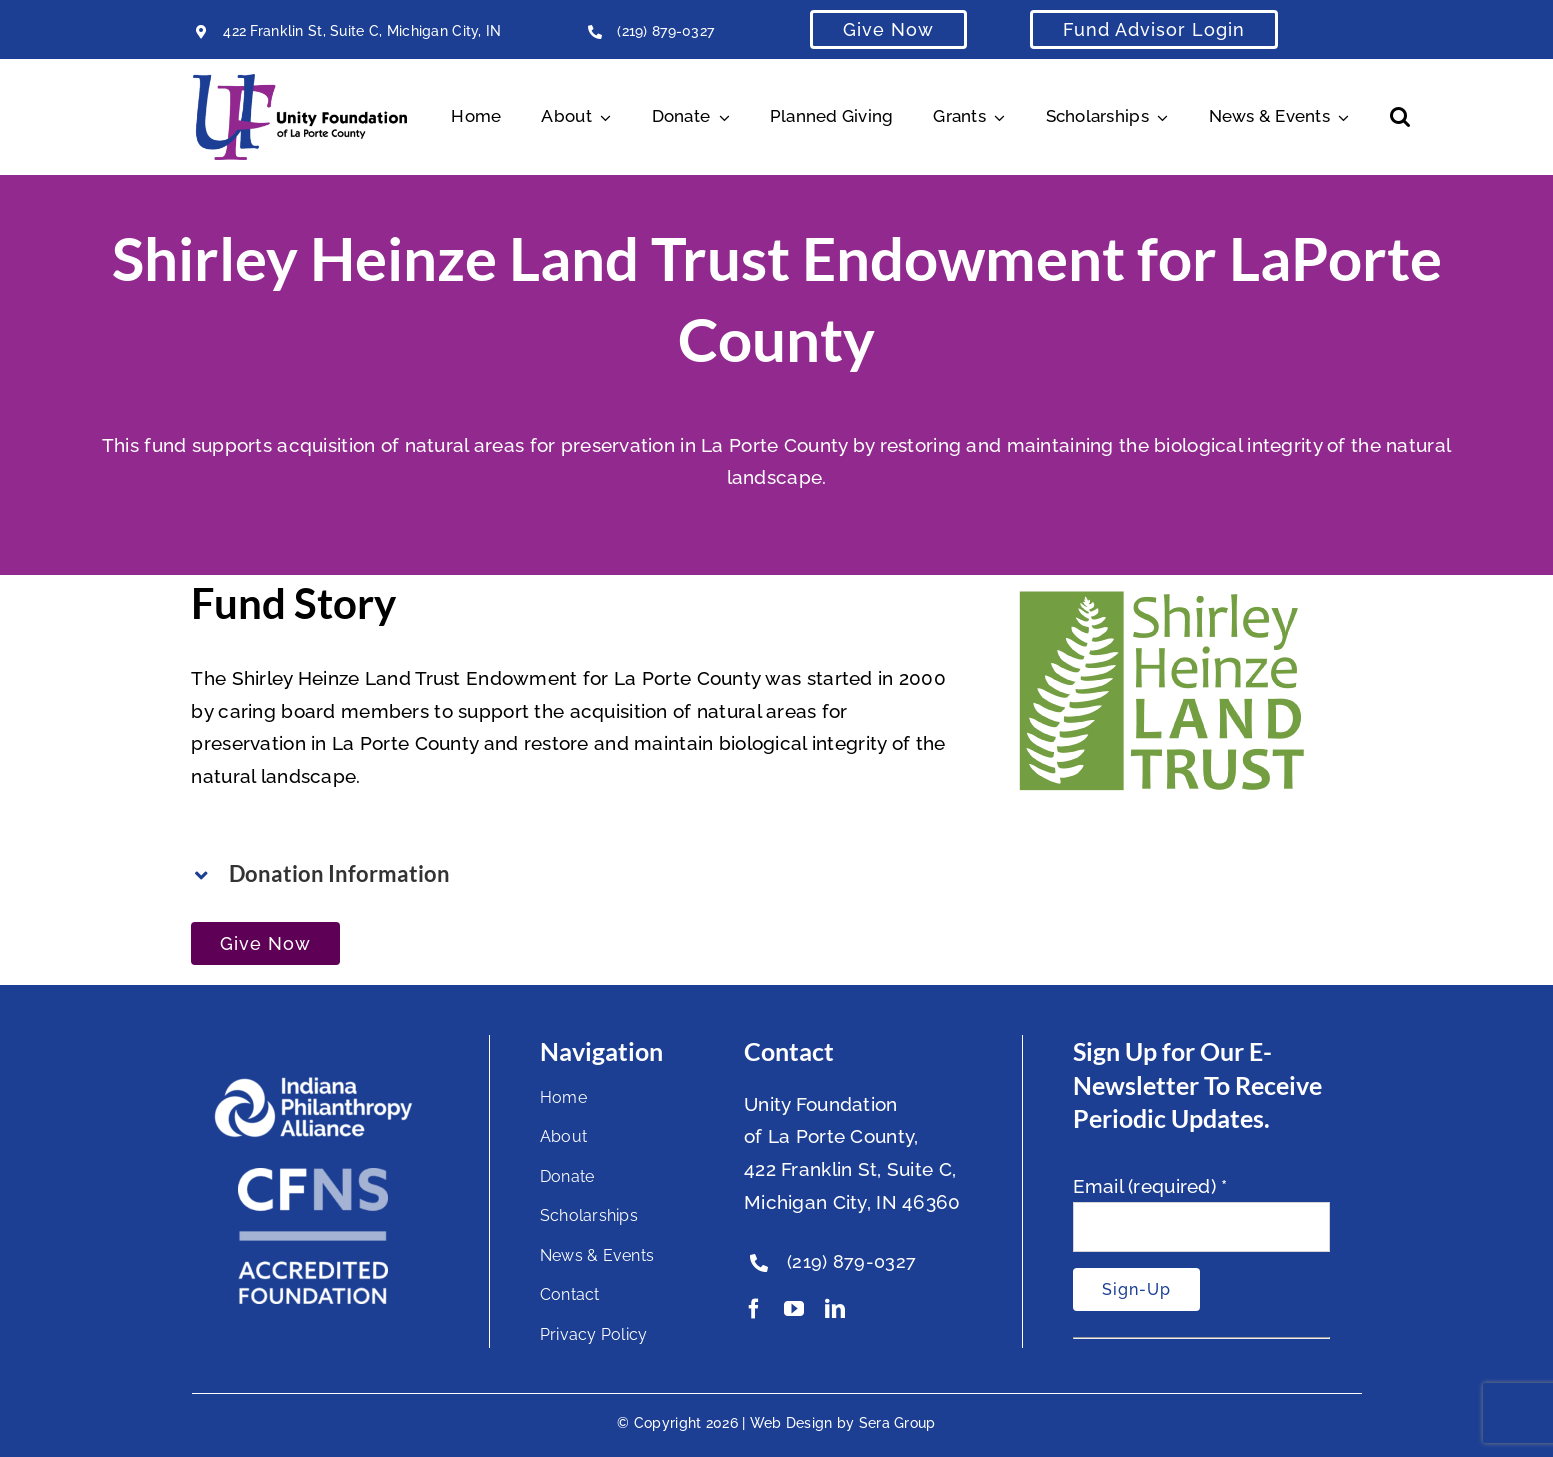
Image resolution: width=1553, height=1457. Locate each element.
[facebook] (754, 1309)
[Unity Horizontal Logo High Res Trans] (300, 83)
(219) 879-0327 (665, 31)
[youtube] (794, 1309)
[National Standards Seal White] (313, 1177)
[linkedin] (835, 1309)
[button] (1400, 117)
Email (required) (1150, 1186)
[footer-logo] (313, 1085)
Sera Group (897, 1423)
